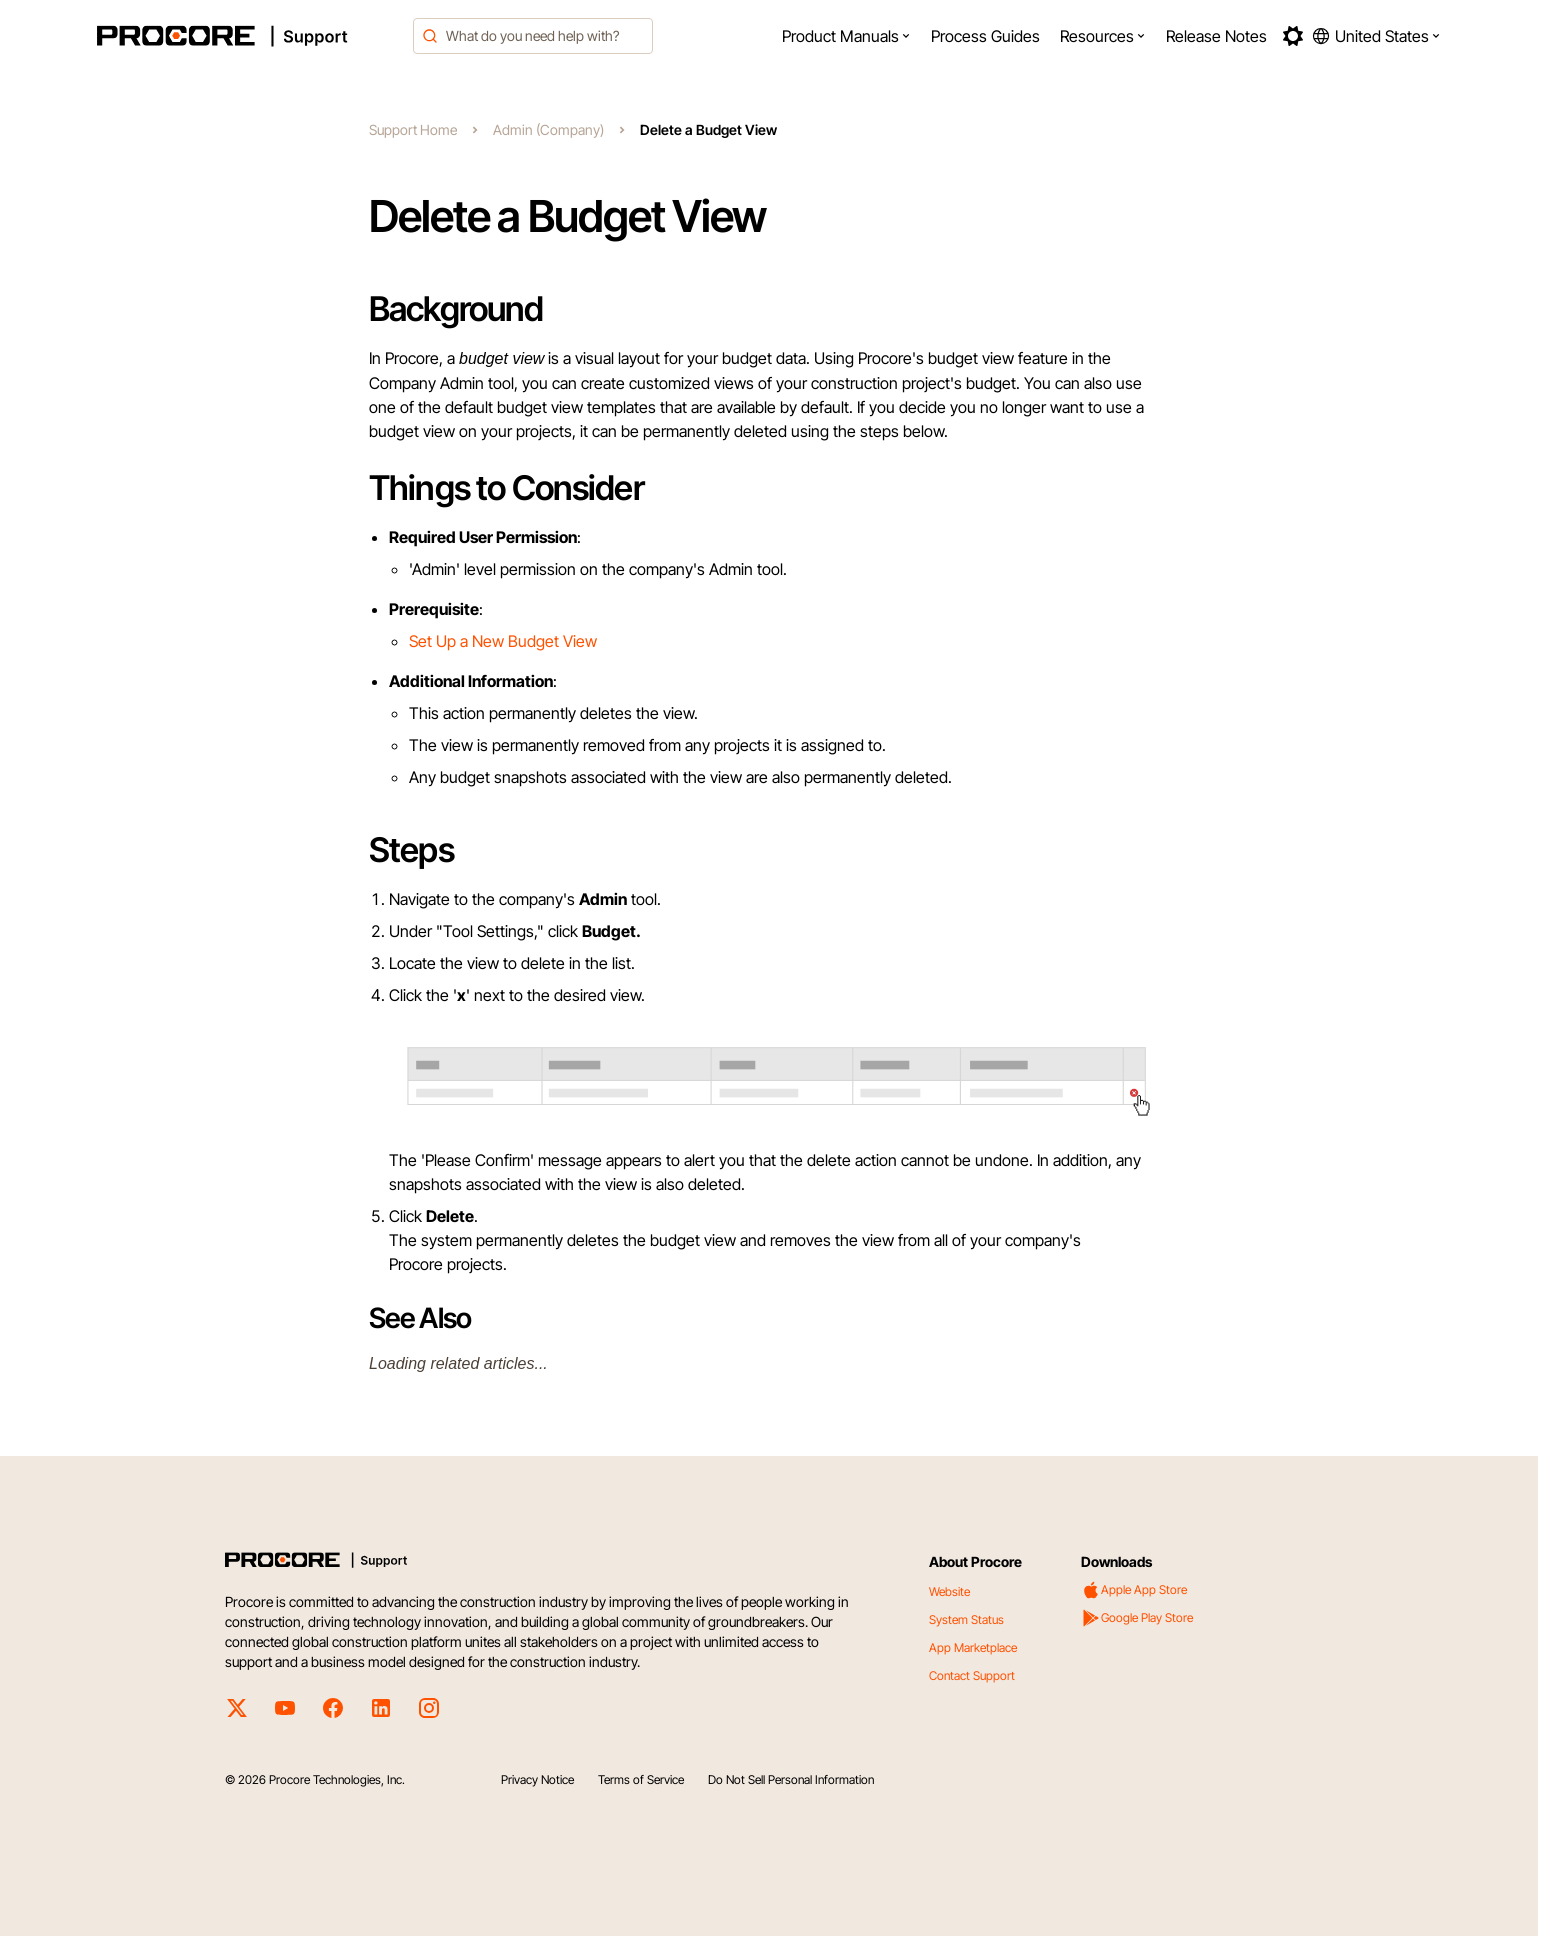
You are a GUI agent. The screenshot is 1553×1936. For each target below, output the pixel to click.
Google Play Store (1137, 1618)
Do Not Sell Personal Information (791, 1779)
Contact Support (972, 1675)
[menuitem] (846, 36)
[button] (846, 36)
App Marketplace (973, 1647)
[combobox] (533, 36)
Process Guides (985, 36)
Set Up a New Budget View (503, 641)
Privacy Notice (537, 1779)
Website (949, 1591)
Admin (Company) (548, 129)
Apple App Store (1134, 1590)
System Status (966, 1619)
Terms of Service (641, 1779)
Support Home (413, 129)
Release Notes (1216, 36)
